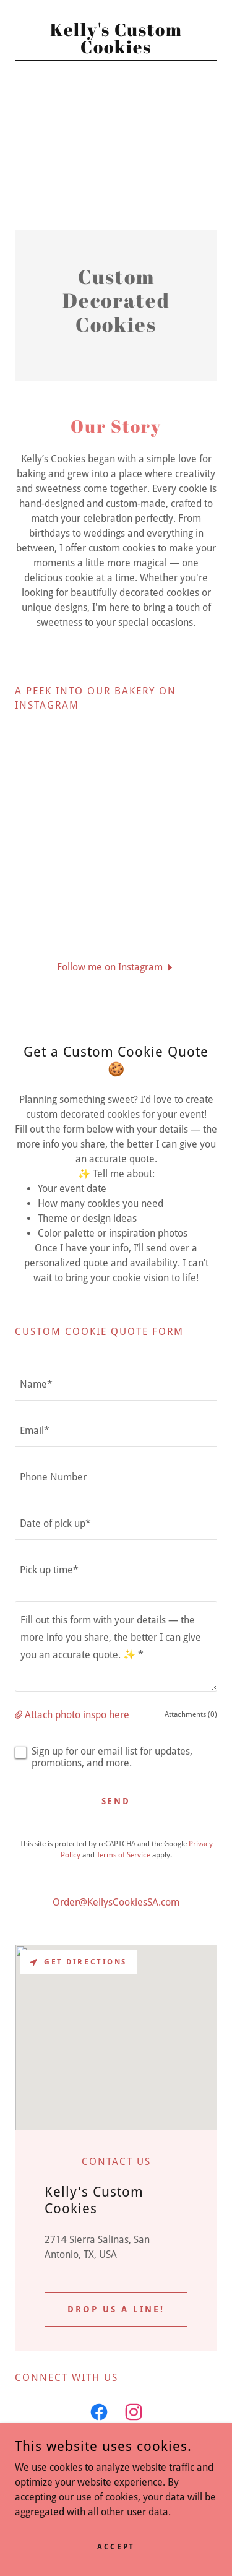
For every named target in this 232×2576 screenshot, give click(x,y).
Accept (115, 2546)
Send (116, 1801)
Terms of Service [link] (123, 1855)
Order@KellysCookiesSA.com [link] (116, 1902)
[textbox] (116, 1385)
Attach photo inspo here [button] (77, 1715)
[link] (116, 38)
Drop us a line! (116, 2309)
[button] (116, 967)
